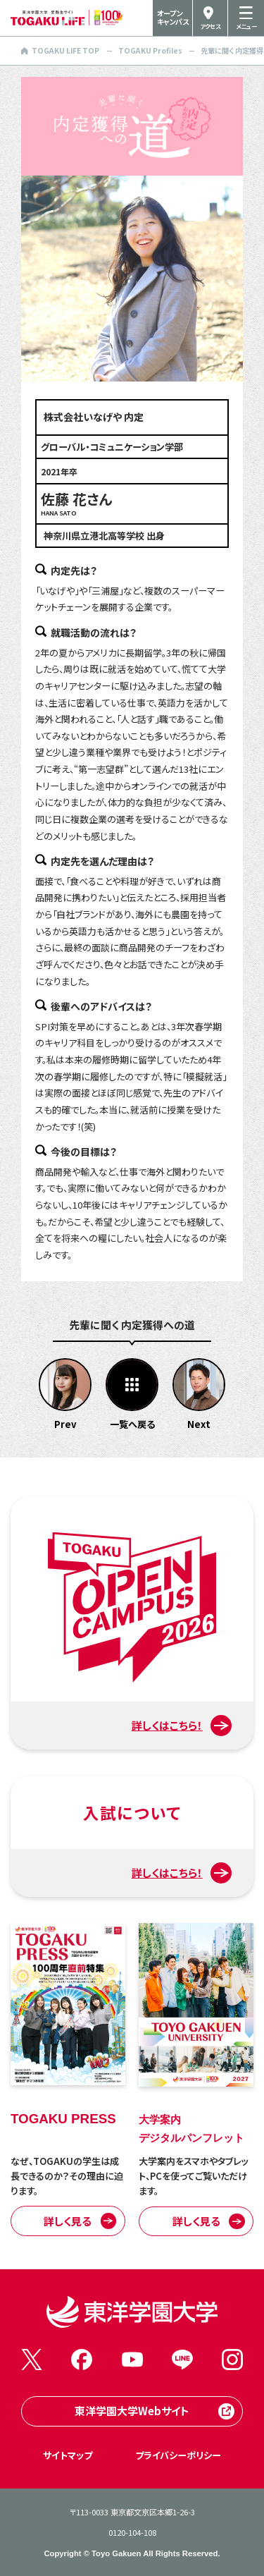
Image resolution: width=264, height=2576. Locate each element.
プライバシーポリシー (178, 2455)
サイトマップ (67, 2455)
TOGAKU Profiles (150, 50)
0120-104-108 (132, 2532)
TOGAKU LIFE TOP (60, 50)
